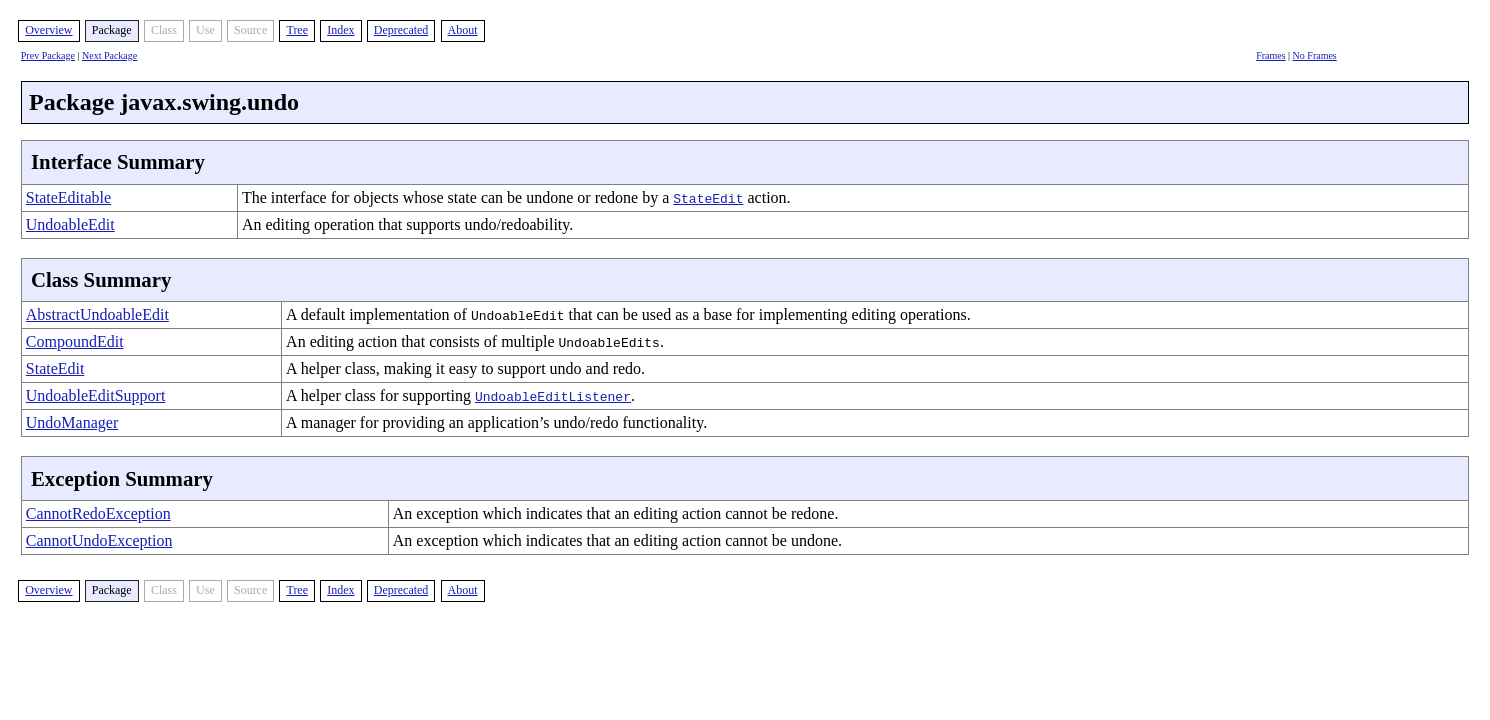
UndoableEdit (70, 224)
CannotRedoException (98, 513)
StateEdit (55, 368)
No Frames (1315, 55)
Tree (297, 30)
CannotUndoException (99, 540)
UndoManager (72, 422)
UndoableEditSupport (96, 395)
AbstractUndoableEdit (97, 314)
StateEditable (68, 197)
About (463, 30)
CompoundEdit (75, 341)
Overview (48, 30)
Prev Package (48, 55)
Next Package (109, 55)
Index (340, 30)
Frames (1270, 55)
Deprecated (401, 30)
